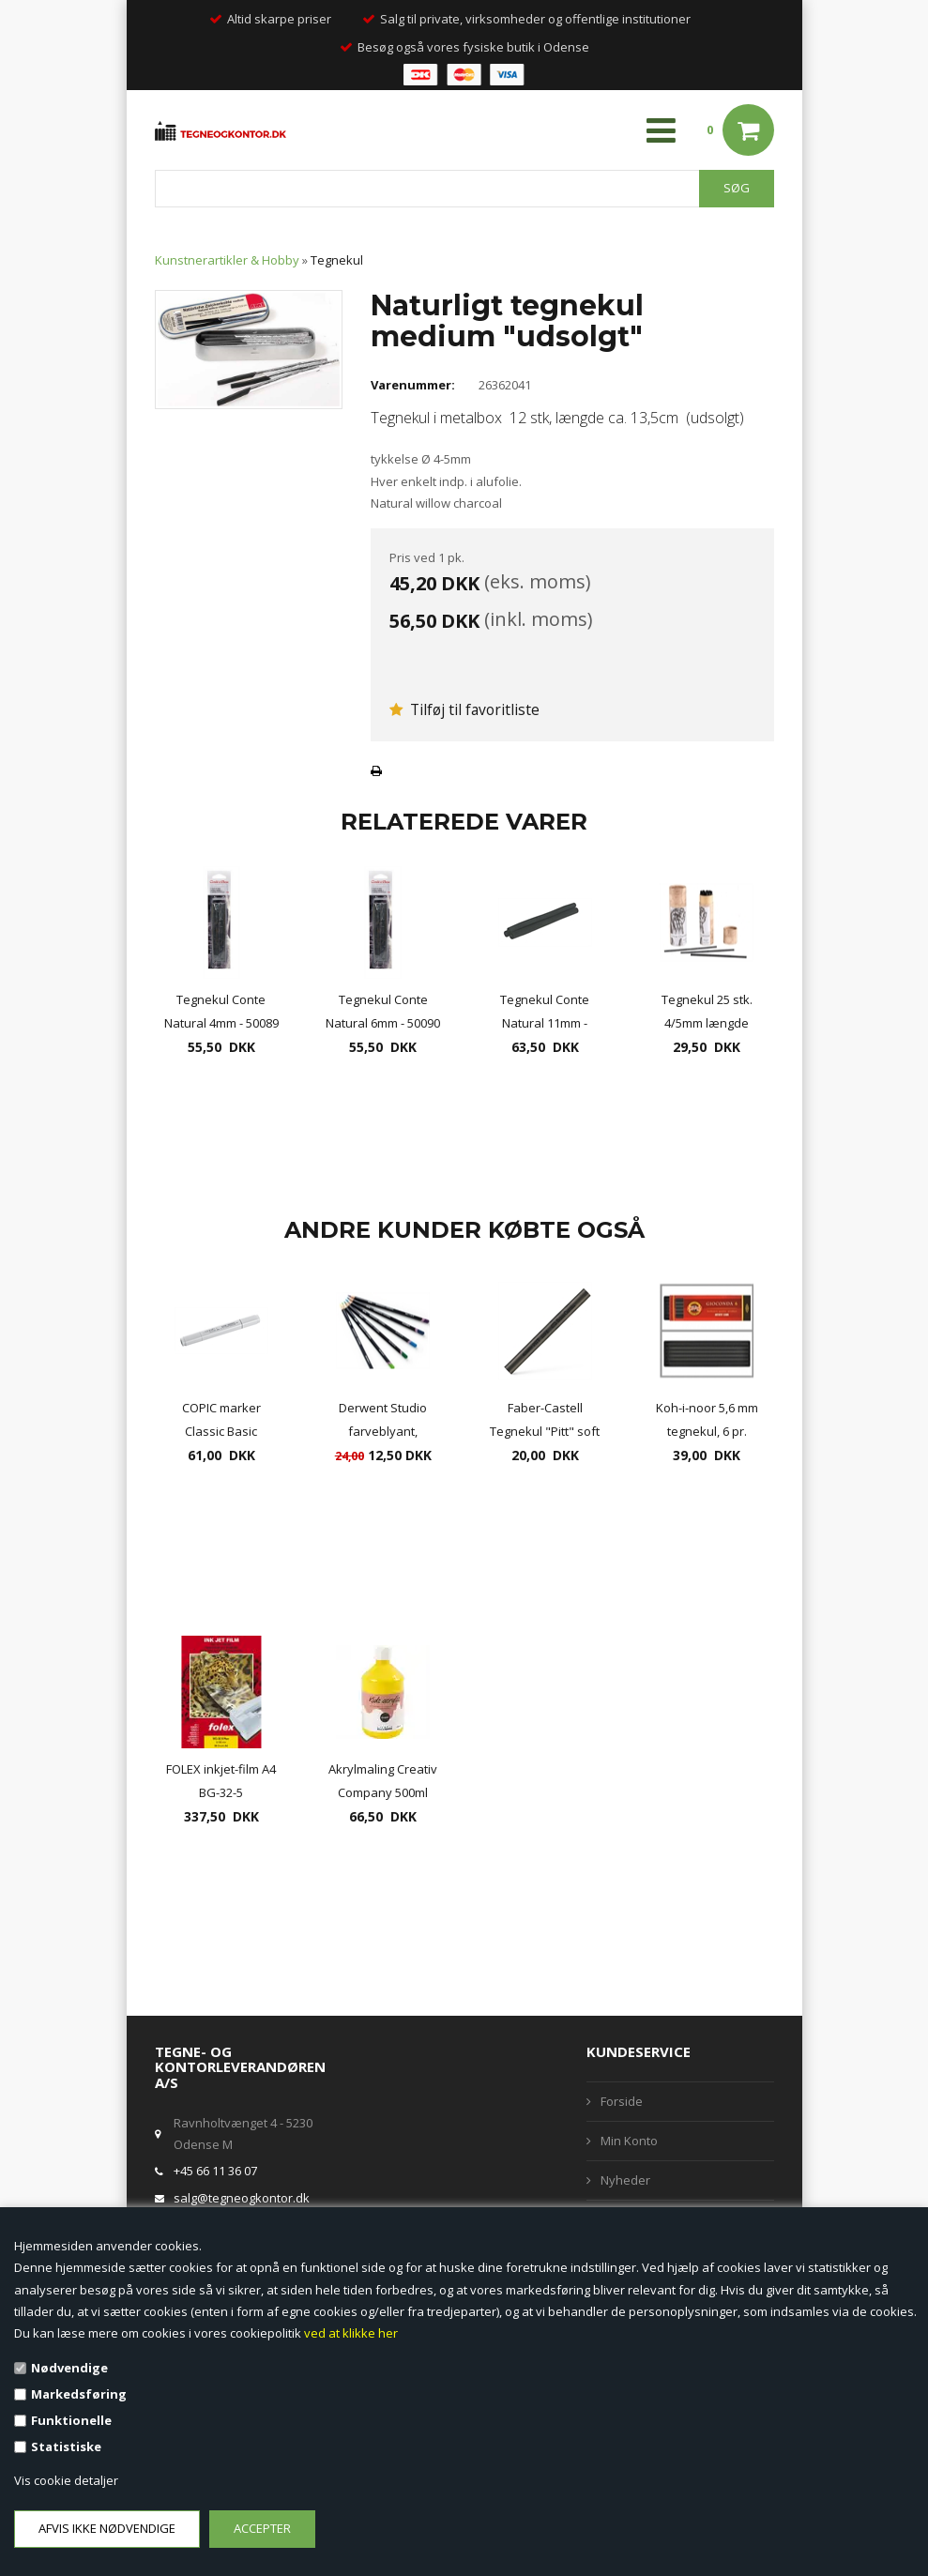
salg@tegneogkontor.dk (242, 2197)
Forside (622, 2101)
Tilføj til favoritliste (464, 709)
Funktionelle (71, 2420)
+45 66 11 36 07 (215, 2170)
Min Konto (629, 2140)
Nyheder (625, 2180)
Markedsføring (79, 2393)
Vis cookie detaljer (66, 2480)
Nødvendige (69, 2367)
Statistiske (66, 2446)
